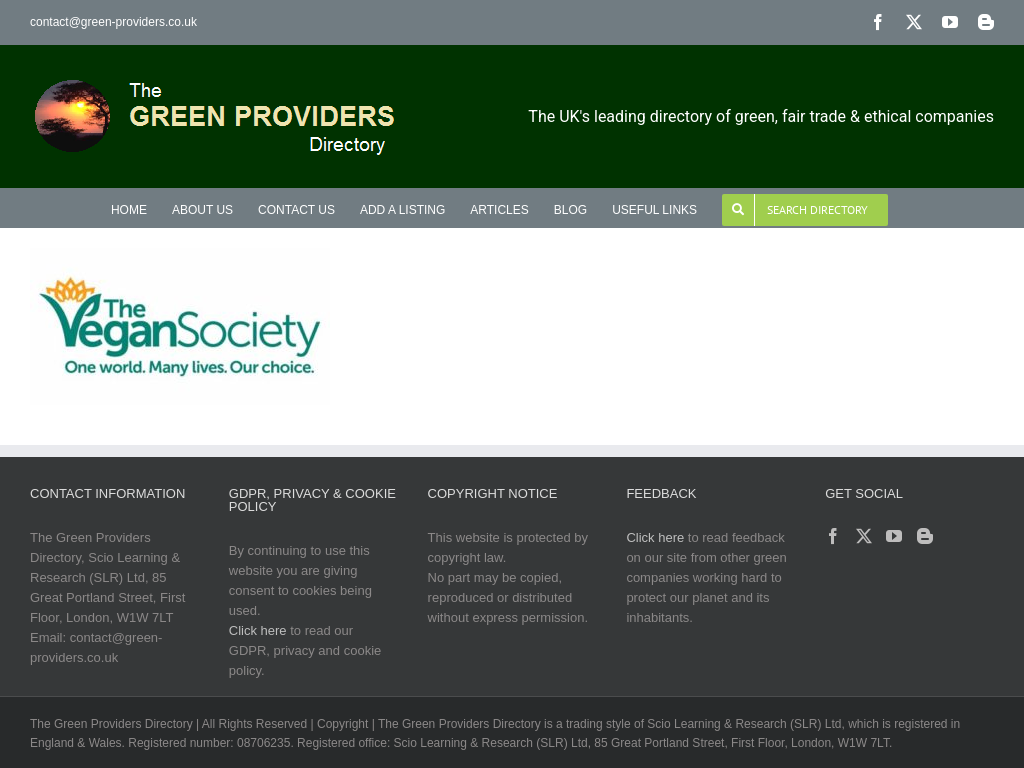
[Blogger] (925, 536)
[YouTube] (894, 536)
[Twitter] (864, 536)
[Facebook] (833, 536)
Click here (258, 630)
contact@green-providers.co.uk (113, 22)
